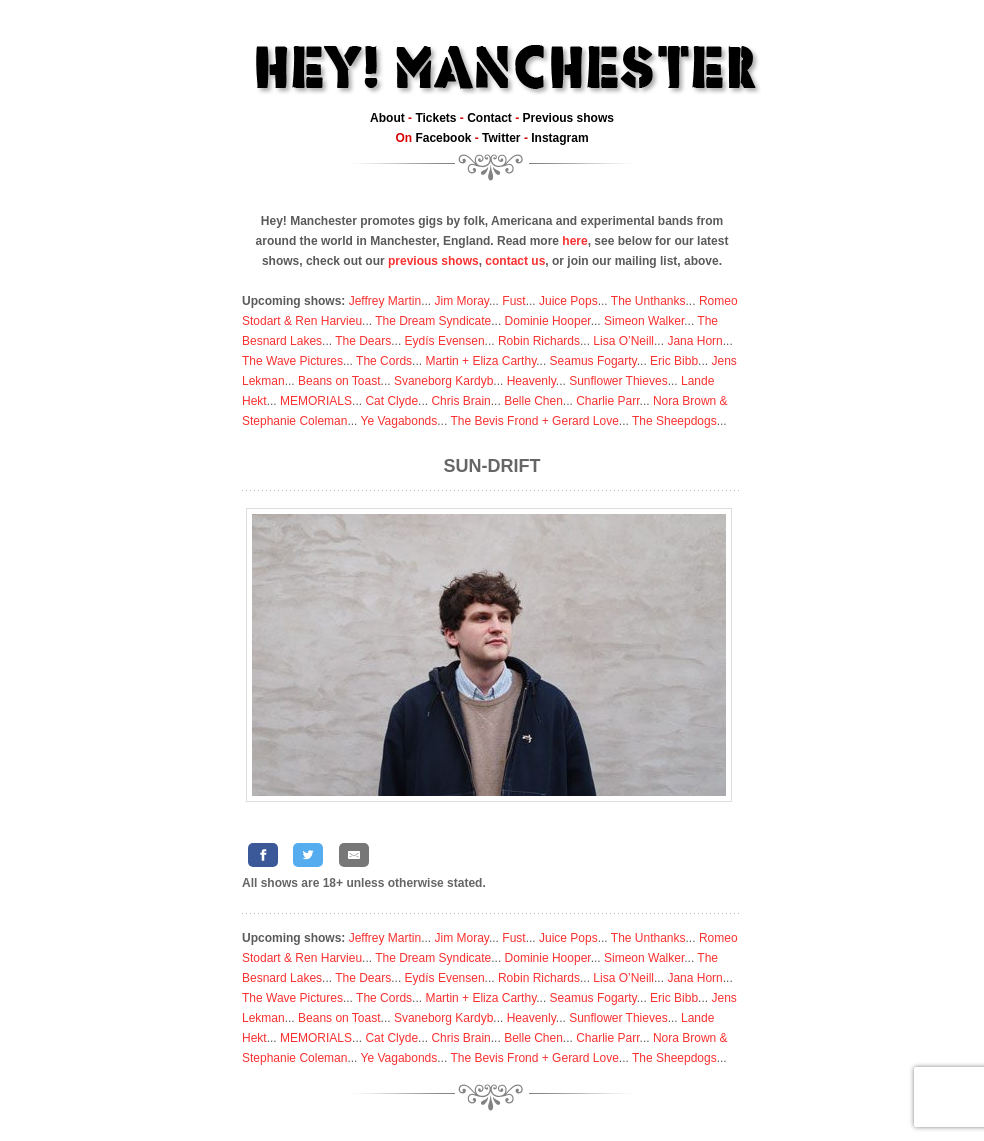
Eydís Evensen (445, 341)
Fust (513, 301)
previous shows (433, 261)
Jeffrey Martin (385, 301)
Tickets (435, 118)
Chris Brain (460, 401)
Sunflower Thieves (618, 381)
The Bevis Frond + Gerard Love (534, 421)
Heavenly (531, 381)
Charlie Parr (607, 401)
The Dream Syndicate (433, 321)
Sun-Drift (492, 466)
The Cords (384, 361)
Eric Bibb (674, 361)
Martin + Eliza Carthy (480, 361)
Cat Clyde (391, 401)
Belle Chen (533, 401)
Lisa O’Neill (623, 341)
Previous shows (568, 118)
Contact (489, 118)
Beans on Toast (339, 381)
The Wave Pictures (292, 361)
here (574, 241)
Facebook (443, 138)
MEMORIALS (316, 401)
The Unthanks (648, 301)
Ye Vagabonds (399, 421)
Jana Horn (694, 341)
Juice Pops (568, 301)
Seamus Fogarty (593, 361)
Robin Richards (539, 341)
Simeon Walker (644, 321)
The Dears (363, 341)
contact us (515, 261)
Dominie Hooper (548, 321)
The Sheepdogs (674, 421)
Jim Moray (462, 301)
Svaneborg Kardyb (443, 381)
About (387, 118)
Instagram (559, 138)
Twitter (501, 138)
